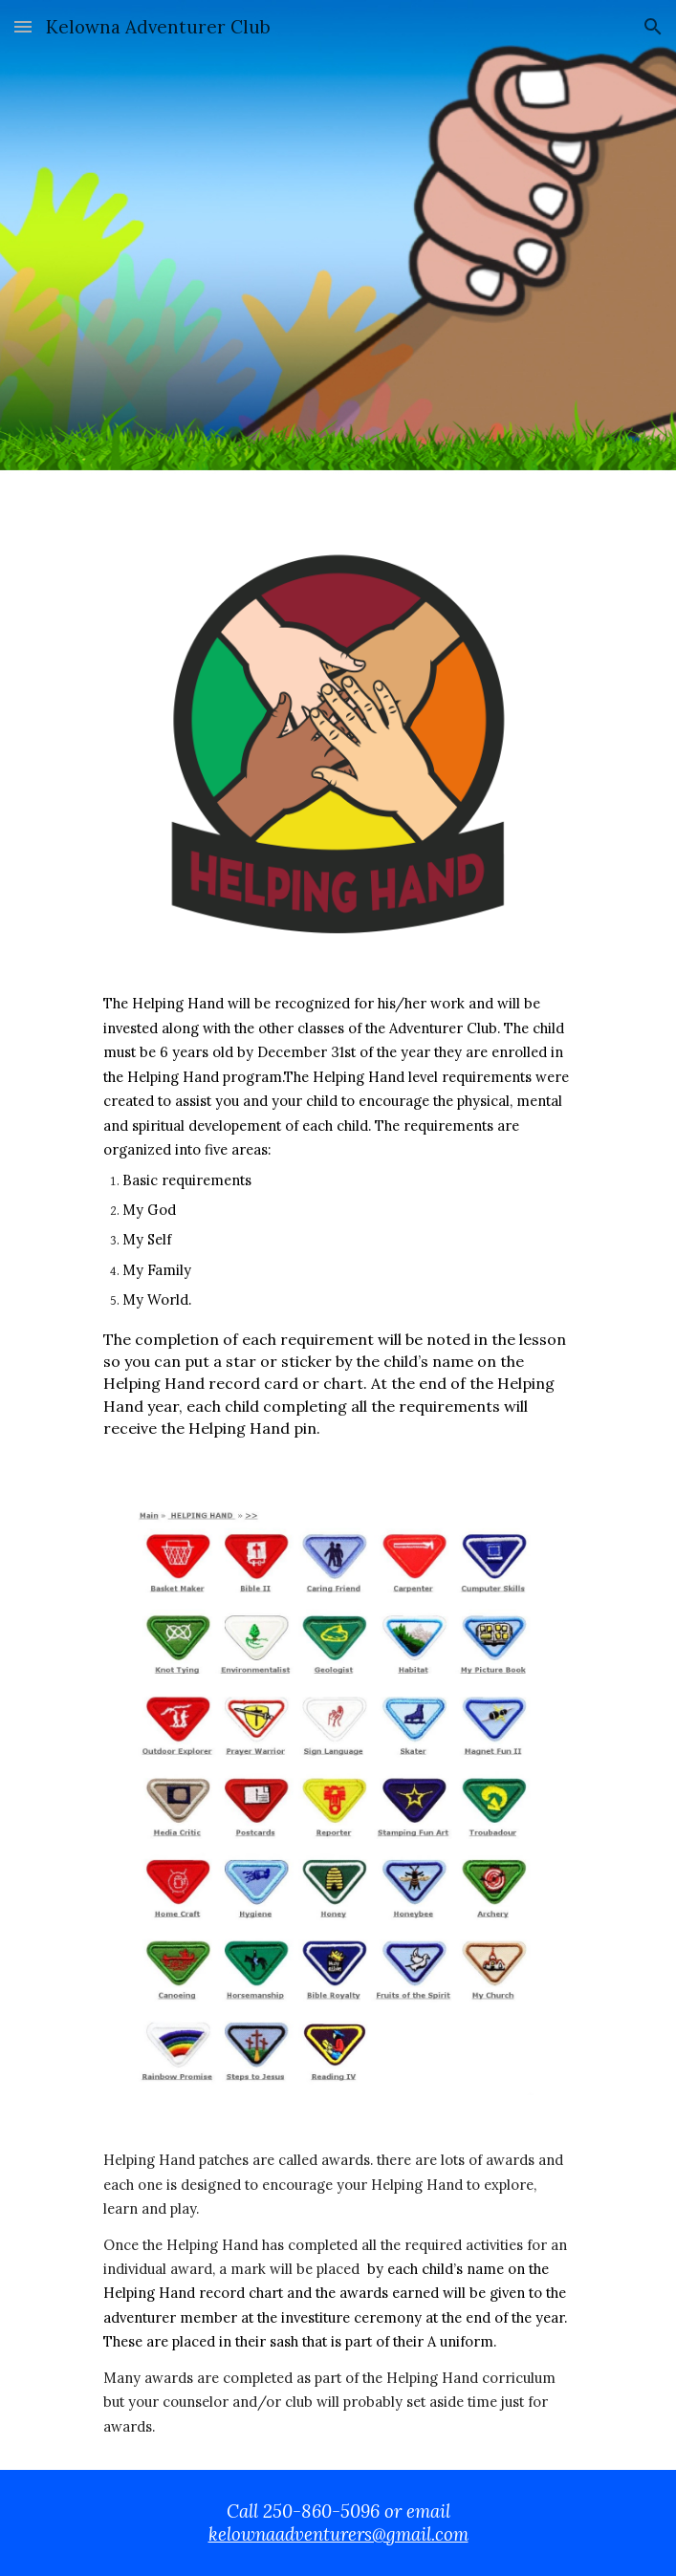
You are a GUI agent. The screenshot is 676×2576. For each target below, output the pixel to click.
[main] (338, 1223)
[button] (23, 26)
